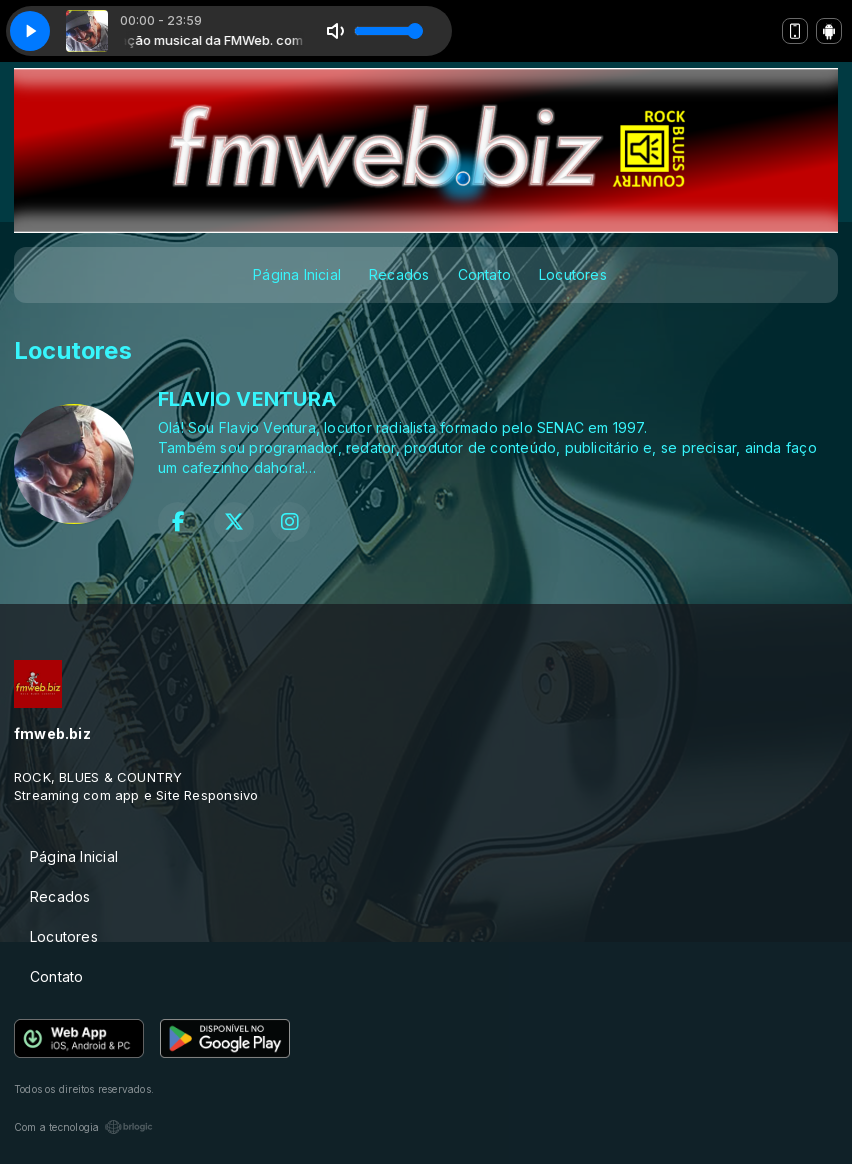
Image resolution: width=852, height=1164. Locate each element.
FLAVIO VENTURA (247, 399)
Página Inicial (297, 274)
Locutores (573, 274)
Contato (484, 274)
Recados (399, 274)
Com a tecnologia (83, 1127)
